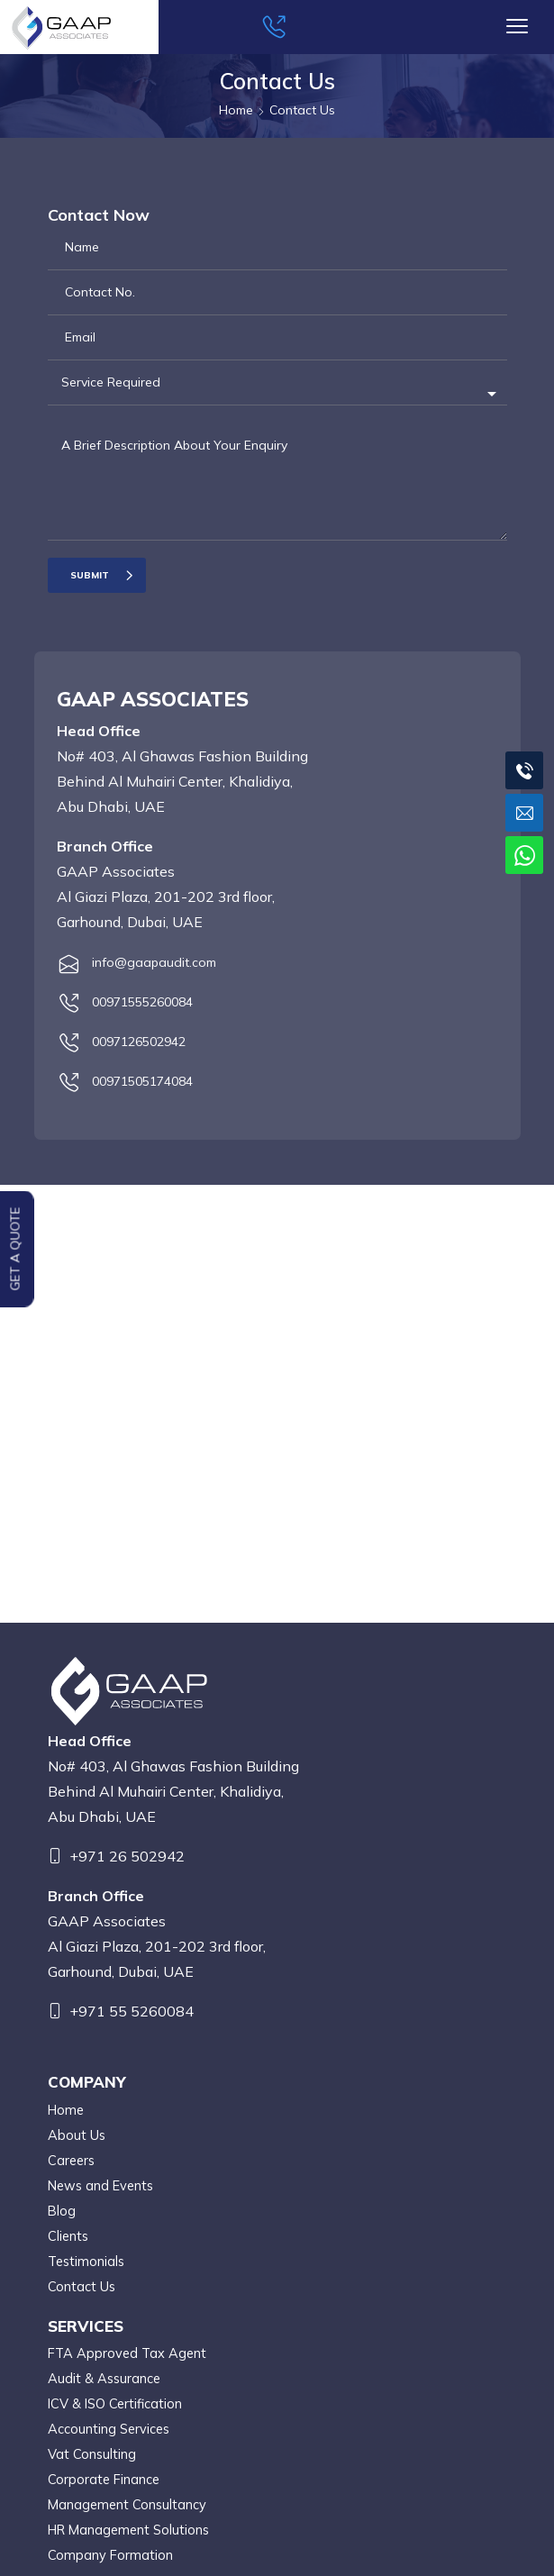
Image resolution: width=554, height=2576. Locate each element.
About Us (76, 2135)
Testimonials (86, 2261)
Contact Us (81, 2286)
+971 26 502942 (127, 1856)
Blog (62, 2210)
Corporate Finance (103, 2479)
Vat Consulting (92, 2453)
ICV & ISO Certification (115, 2403)
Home (66, 2109)
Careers (71, 2160)
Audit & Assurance (104, 2378)
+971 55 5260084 (131, 2011)
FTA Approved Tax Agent (127, 2353)
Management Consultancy (127, 2504)
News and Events (100, 2185)
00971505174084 (142, 1081)
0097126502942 (139, 1041)
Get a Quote (15, 1248)
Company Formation (110, 2554)
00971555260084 (142, 1002)
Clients (68, 2235)
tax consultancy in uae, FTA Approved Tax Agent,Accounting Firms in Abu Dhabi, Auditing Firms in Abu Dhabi (284, 1401)
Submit (89, 575)
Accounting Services (108, 2428)
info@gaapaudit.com (154, 962)
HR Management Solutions (128, 2529)
